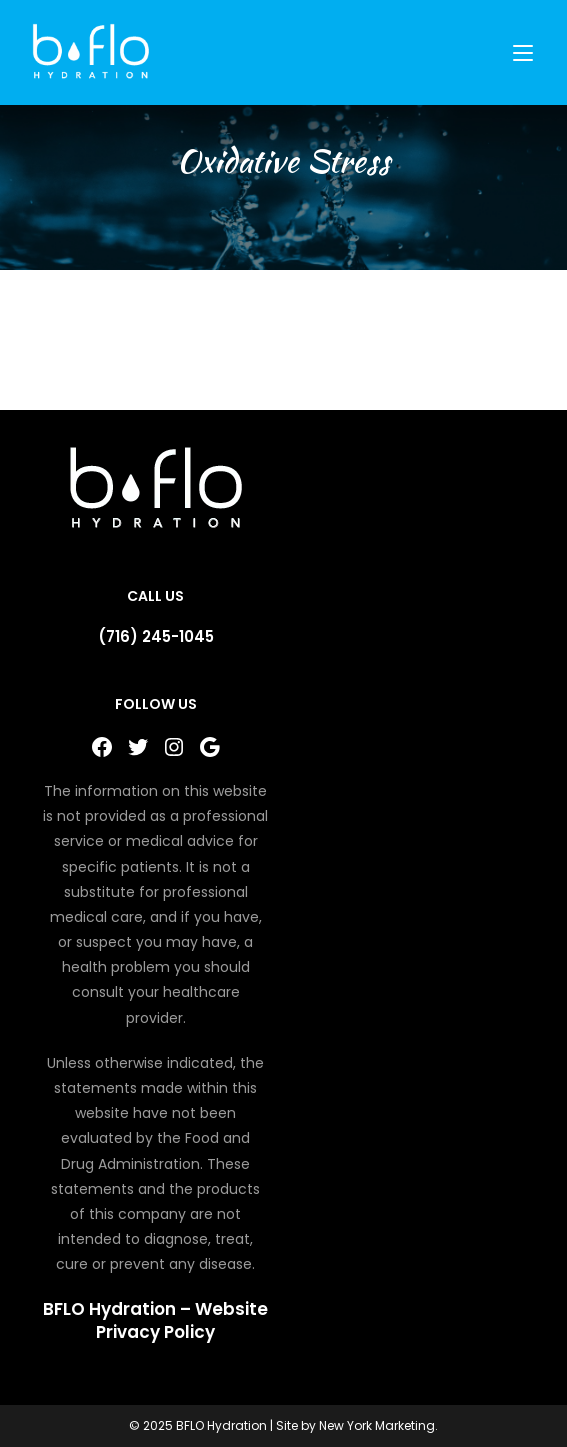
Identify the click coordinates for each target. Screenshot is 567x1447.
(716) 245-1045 (156, 636)
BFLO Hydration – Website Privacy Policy (155, 1321)
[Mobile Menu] (526, 52)
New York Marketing (377, 1425)
